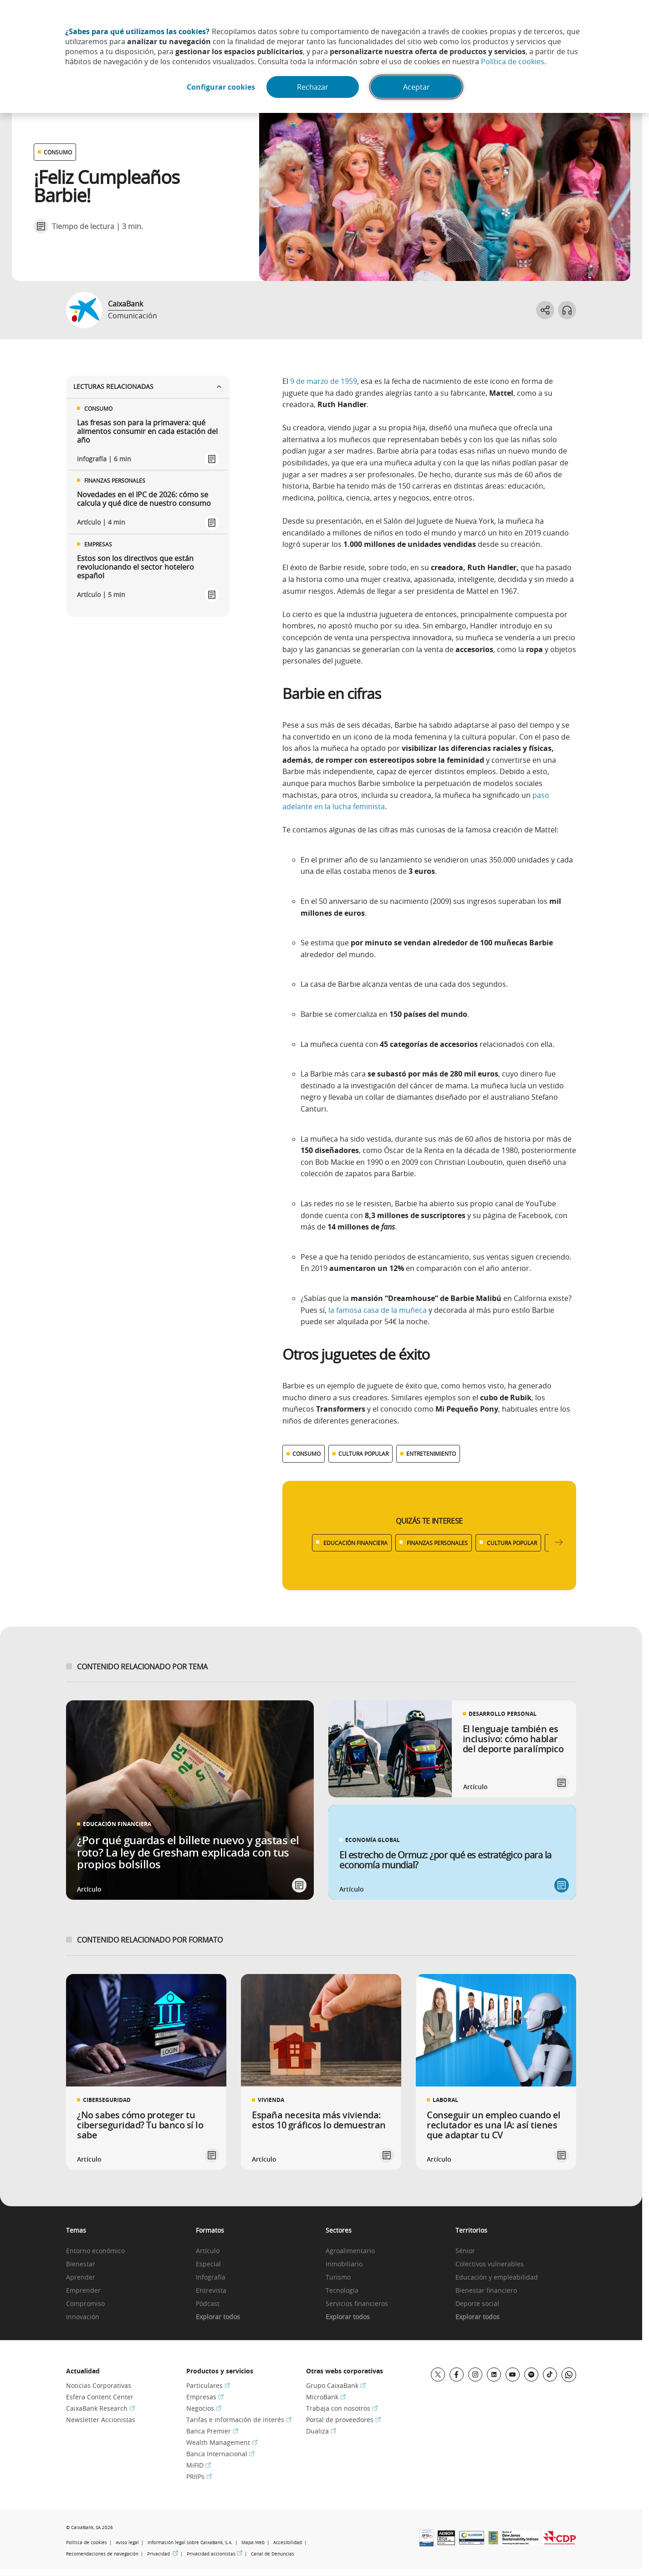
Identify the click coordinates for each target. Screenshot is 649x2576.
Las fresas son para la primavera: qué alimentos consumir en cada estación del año (147, 431)
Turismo (338, 2277)
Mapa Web (253, 2542)
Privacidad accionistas (214, 2553)
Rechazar (312, 87)
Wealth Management (221, 2442)
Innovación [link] (82, 2317)
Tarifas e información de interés (238, 2419)
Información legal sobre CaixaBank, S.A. (190, 2542)
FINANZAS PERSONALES (437, 1542)
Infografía (210, 2277)
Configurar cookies (221, 87)
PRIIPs (199, 2476)
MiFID (198, 2465)
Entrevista (211, 2291)
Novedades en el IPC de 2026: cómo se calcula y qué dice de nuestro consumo (144, 499)
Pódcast (208, 2304)
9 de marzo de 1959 (323, 381)
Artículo (208, 2251)
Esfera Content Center (99, 2396)
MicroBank (326, 2396)
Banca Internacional (220, 2453)
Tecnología (342, 2291)
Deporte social (477, 2304)
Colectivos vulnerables (489, 2264)
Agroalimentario (350, 2251)
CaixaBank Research (100, 2408)
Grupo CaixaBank (336, 2385)
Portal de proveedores (343, 2419)
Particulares (208, 2385)
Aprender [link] (80, 2277)
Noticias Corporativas (98, 2385)
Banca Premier (212, 2431)
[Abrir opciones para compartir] (545, 310)
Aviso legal (127, 2542)
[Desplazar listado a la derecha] (559, 1543)
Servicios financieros (357, 2304)
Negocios (203, 2408)
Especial (208, 2264)
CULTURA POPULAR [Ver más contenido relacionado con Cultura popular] (363, 1453)
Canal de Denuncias (272, 2554)
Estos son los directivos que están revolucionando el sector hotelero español (135, 567)
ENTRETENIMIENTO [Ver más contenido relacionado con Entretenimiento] (431, 1453)
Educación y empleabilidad (496, 2277)
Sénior (465, 2251)
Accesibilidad (287, 2542)
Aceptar (416, 87)
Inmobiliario (344, 2264)
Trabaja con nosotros (342, 2408)
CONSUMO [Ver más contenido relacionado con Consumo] (306, 1453)
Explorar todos (218, 2317)
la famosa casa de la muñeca (377, 1310)
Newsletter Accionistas (100, 2419)
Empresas (205, 2396)
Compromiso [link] (85, 2304)
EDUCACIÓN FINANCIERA (355, 1542)
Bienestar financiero (486, 2291)
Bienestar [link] (80, 2264)
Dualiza (321, 2431)
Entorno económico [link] (95, 2251)
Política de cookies (512, 61)
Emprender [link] (83, 2291)
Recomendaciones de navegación (102, 2554)
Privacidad (162, 2553)
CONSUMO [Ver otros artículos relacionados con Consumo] (58, 152)
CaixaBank (125, 304)
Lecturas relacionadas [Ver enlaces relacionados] (148, 386)
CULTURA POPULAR (512, 1542)
